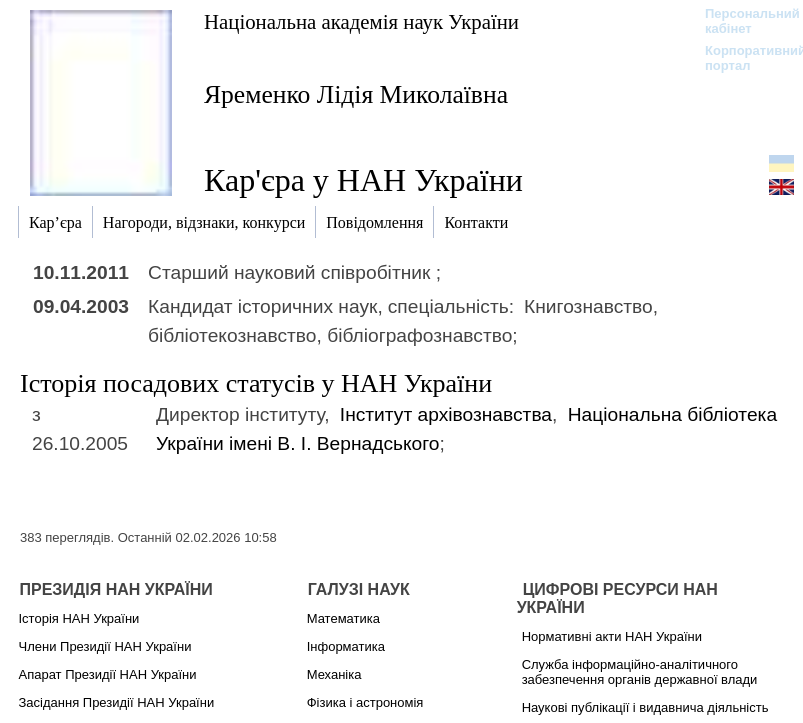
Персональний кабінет (742, 21)
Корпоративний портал (742, 58)
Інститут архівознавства (446, 414)
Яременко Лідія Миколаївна (356, 94)
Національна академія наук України (361, 21)
